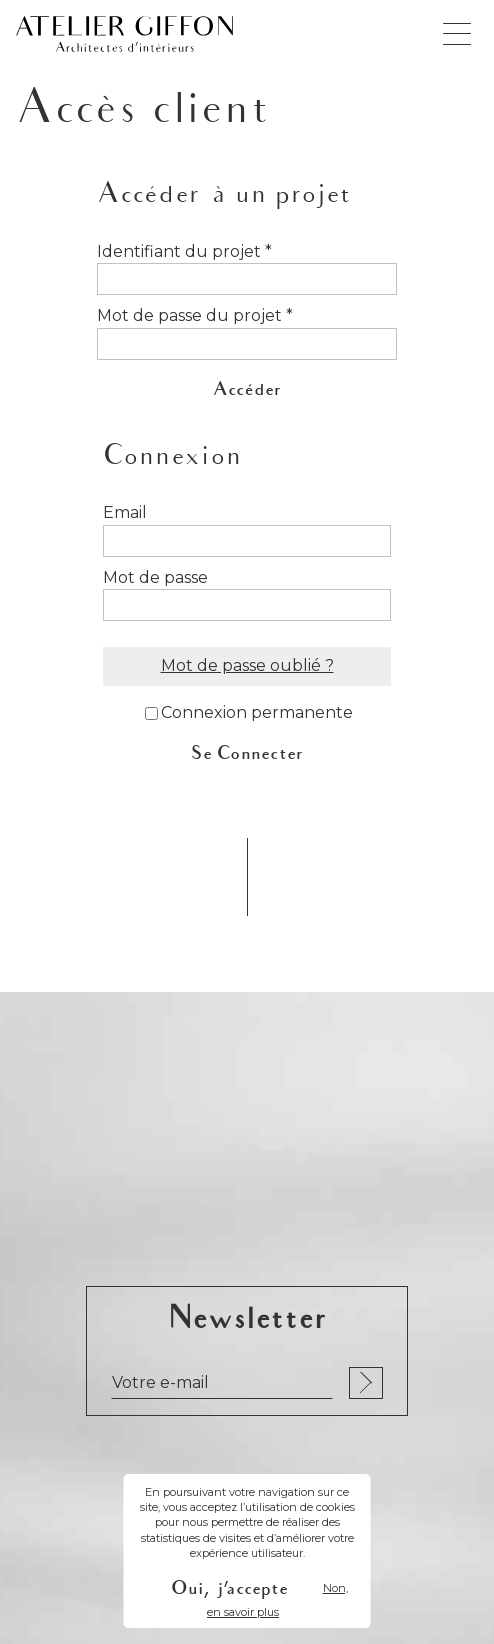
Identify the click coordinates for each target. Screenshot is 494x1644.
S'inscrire (366, 1383)
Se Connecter (247, 753)
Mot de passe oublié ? (247, 665)
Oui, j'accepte (229, 1588)
